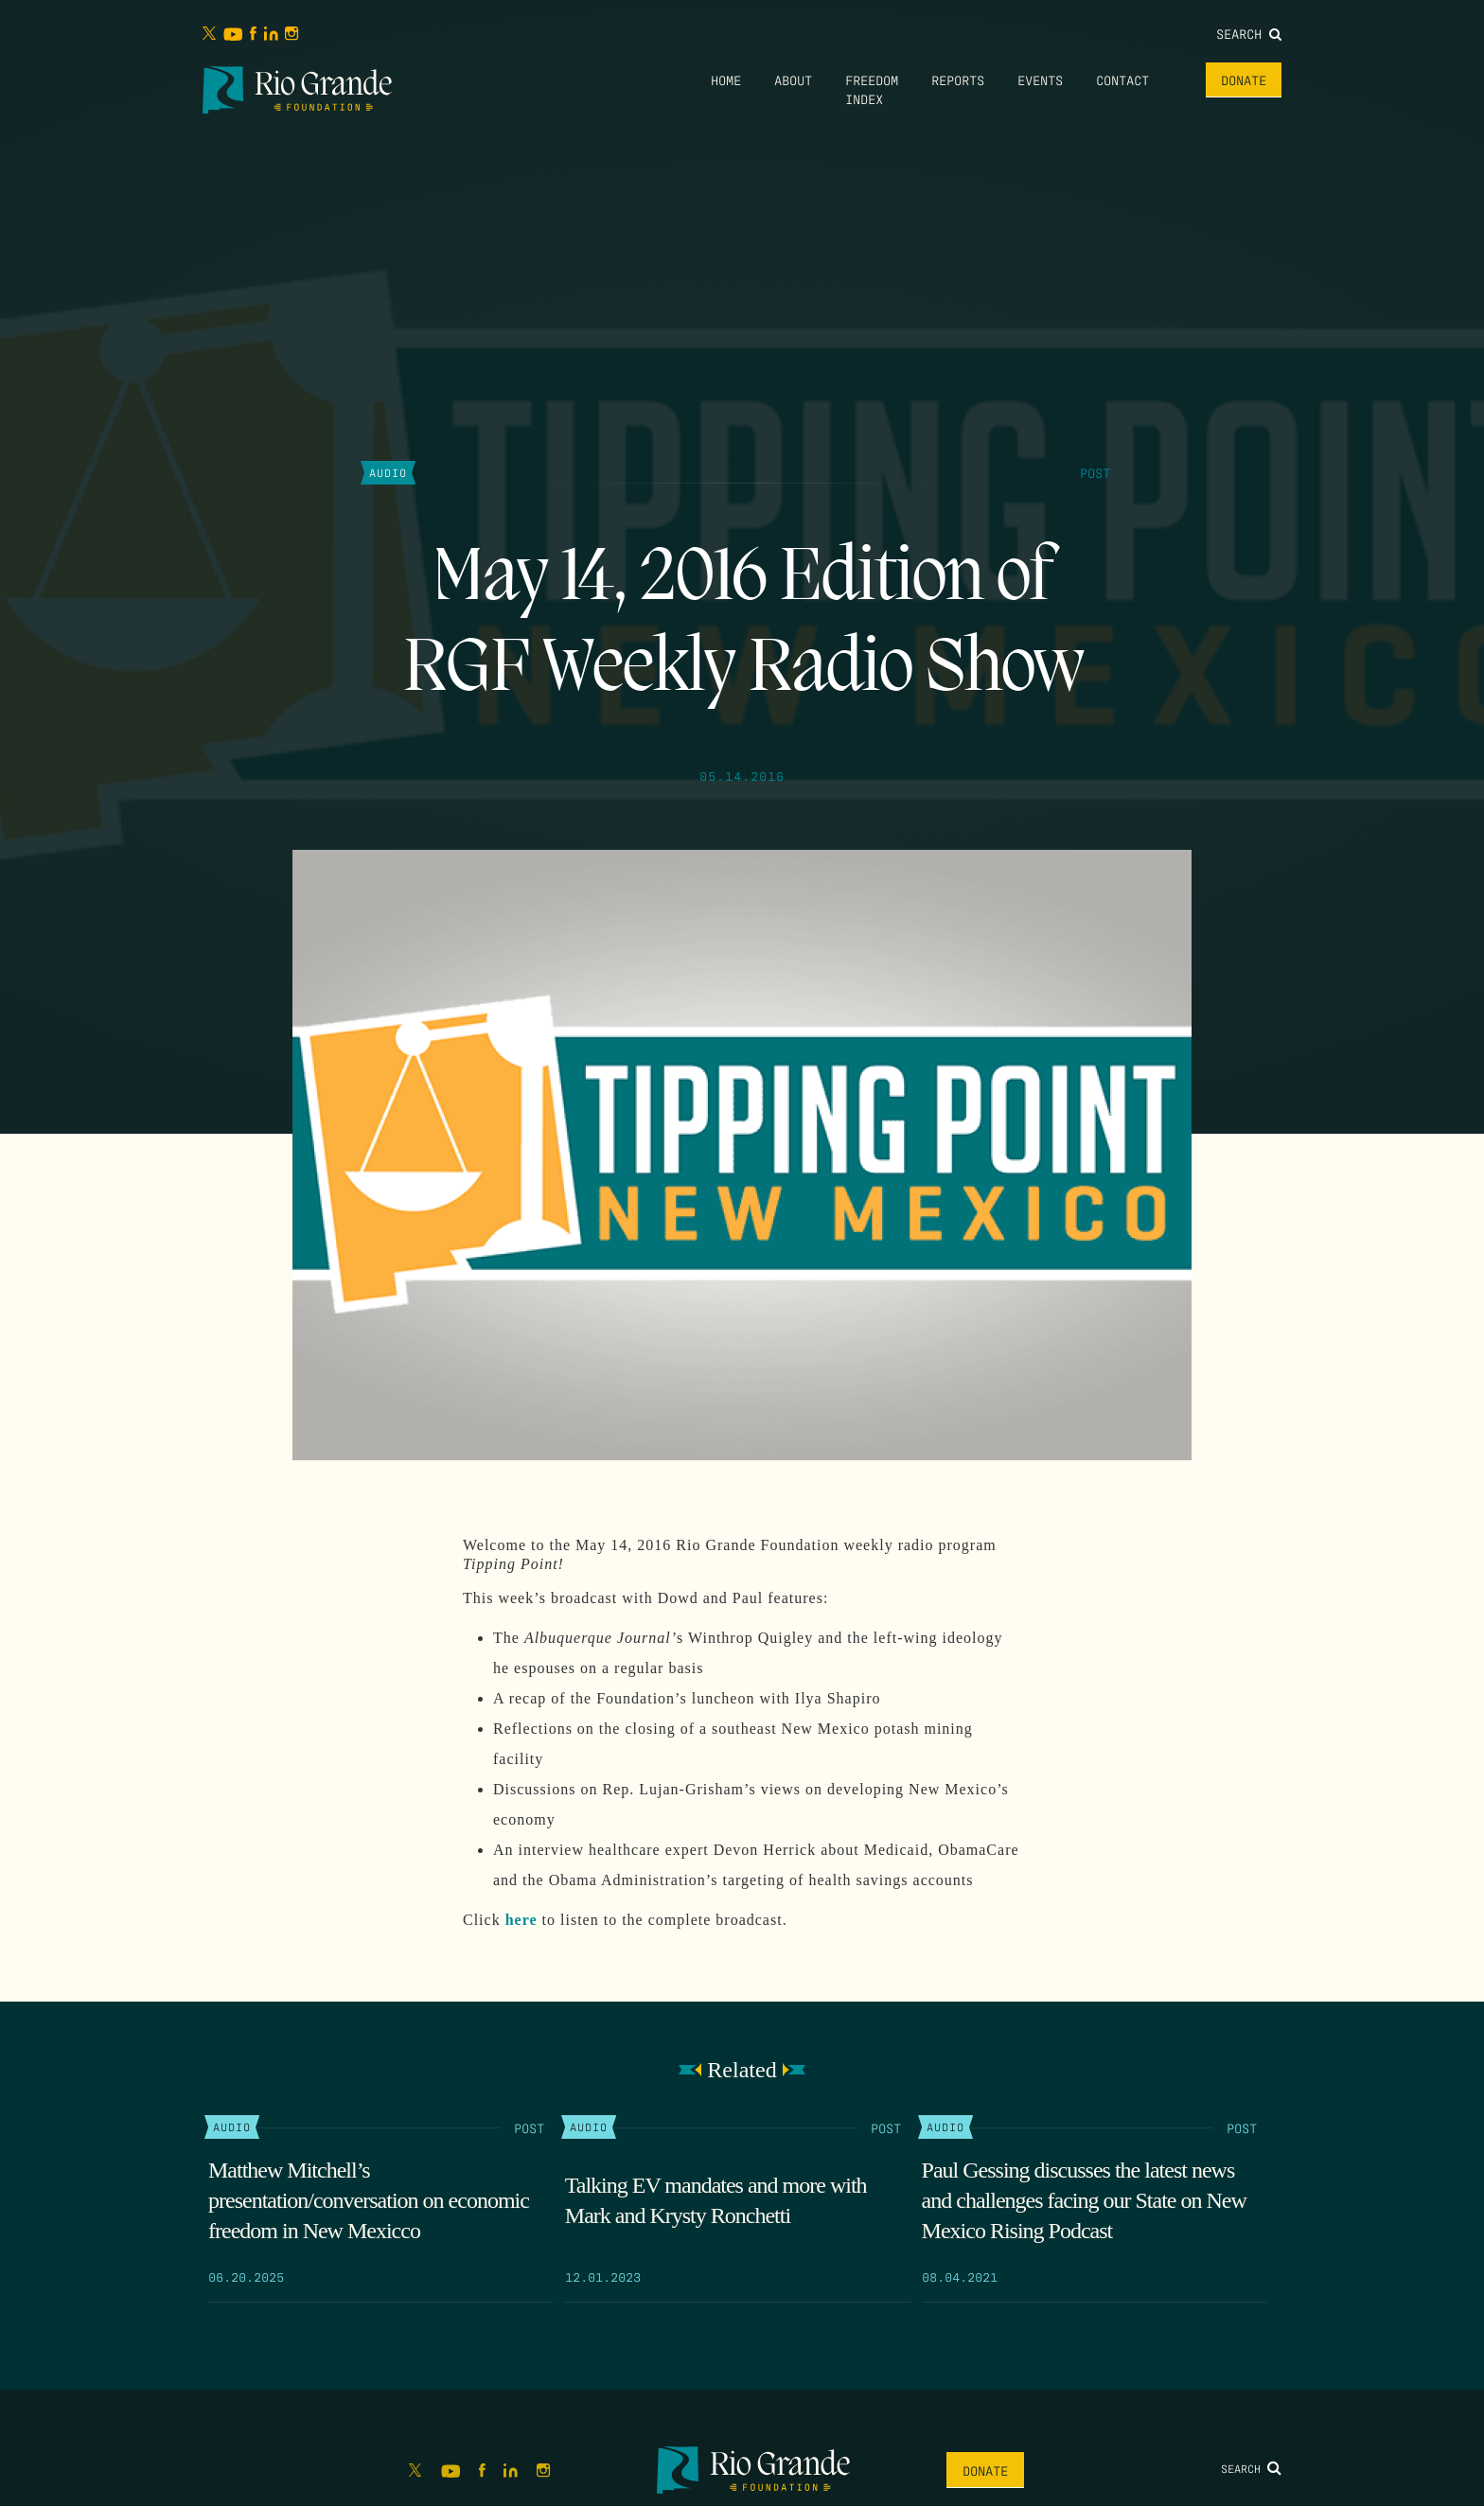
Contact (1122, 79)
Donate (1243, 79)
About (793, 79)
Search (1248, 33)
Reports (957, 79)
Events (1040, 79)
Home (726, 79)
